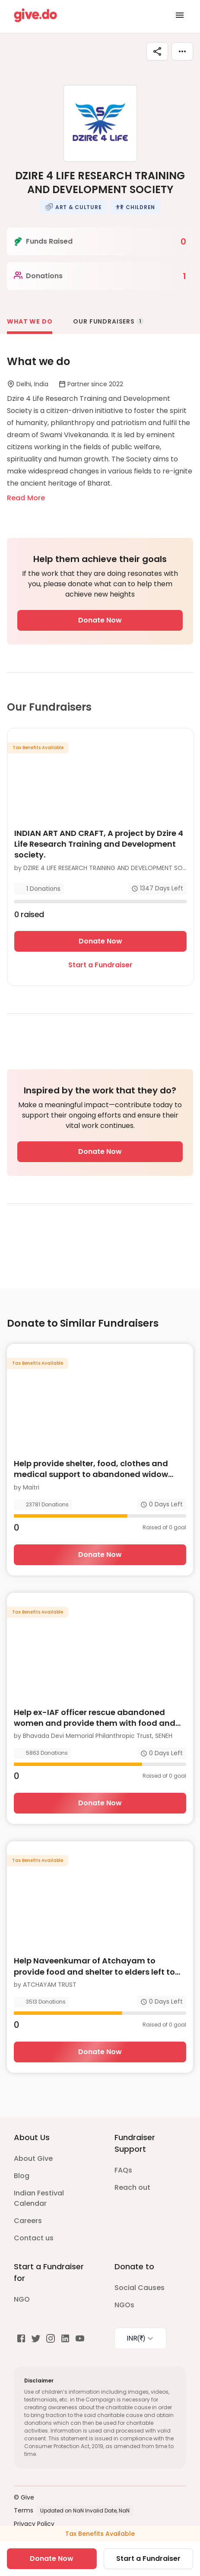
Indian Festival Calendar (39, 2198)
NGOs (124, 2305)
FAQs (123, 2170)
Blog (21, 2176)
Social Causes (139, 2288)
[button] (73, 207)
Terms (23, 2510)
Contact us (34, 2238)
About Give (33, 2158)
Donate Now (100, 620)
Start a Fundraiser (100, 965)
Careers (28, 2221)
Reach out (132, 2187)
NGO (22, 2299)
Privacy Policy (34, 2523)
